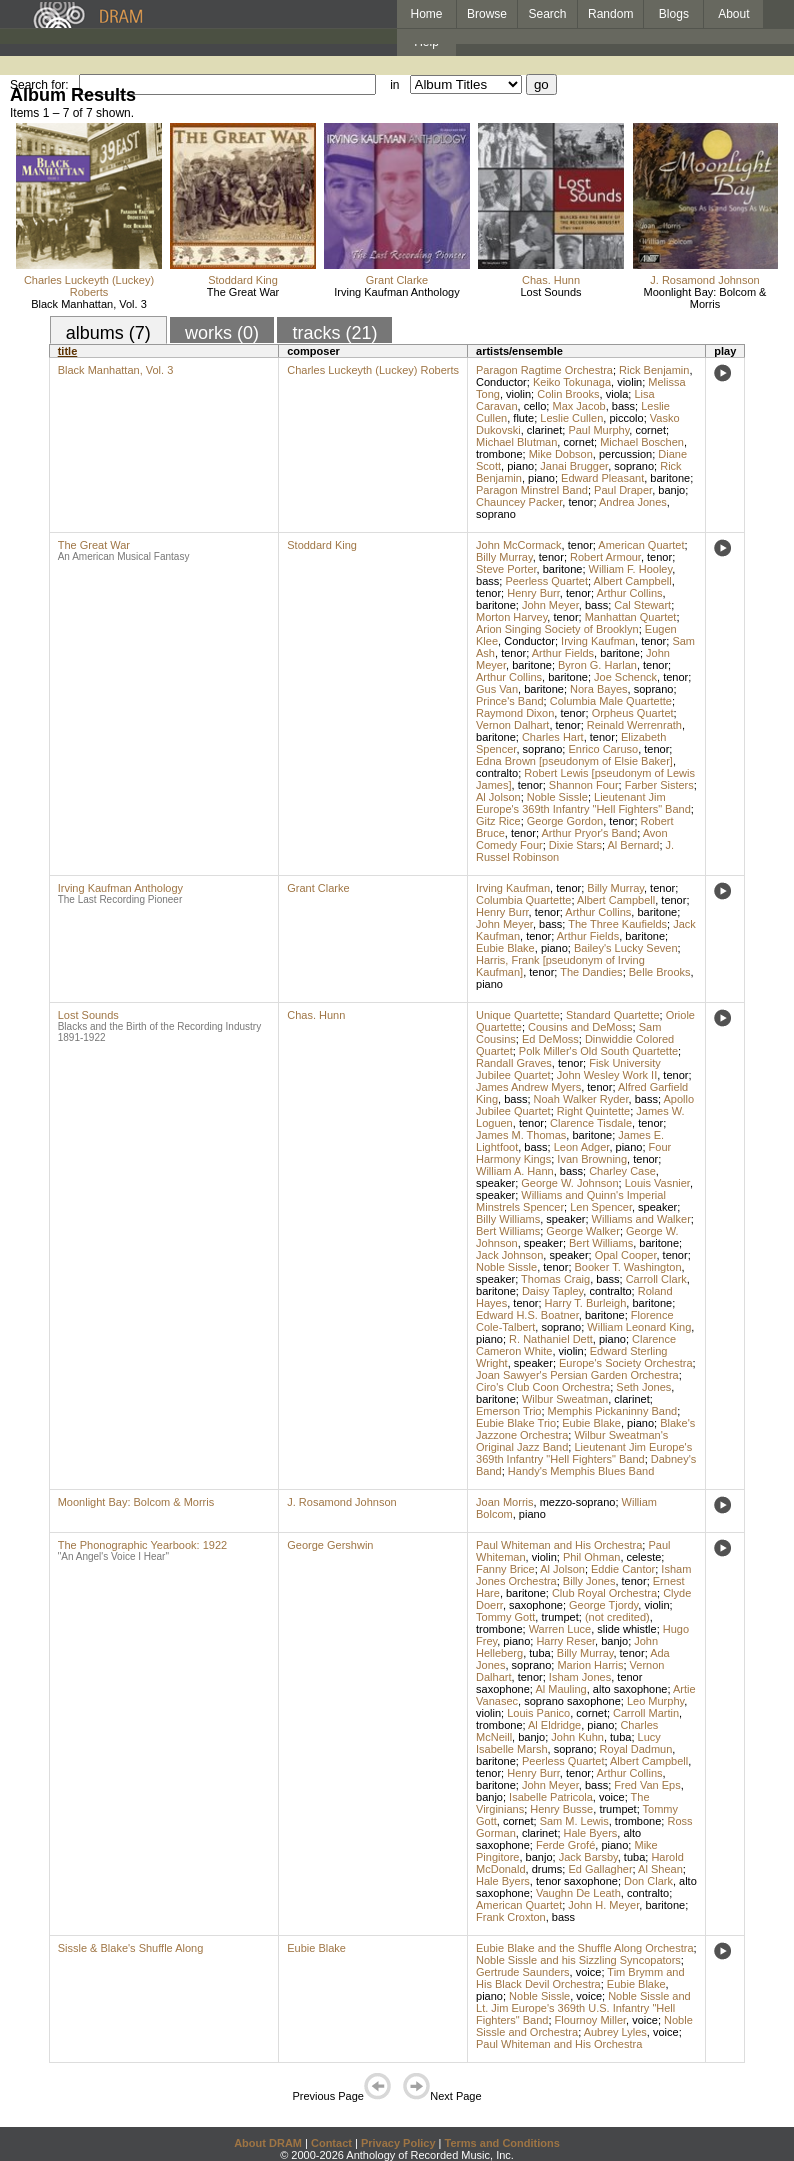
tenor (580, 502)
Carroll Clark (656, 1279)
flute (523, 418)
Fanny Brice (505, 1569)
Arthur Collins (630, 593)
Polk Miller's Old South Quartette (598, 1051)
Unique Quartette (518, 1015)
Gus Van (497, 689)
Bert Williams (508, 1231)
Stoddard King (243, 280)
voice (612, 1797)
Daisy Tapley (552, 1291)
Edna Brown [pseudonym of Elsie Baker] (574, 761)
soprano (634, 466)
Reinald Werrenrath (634, 725)
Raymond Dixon (515, 713)
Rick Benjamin (654, 370)
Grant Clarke (397, 280)
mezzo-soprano (578, 1502)
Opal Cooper (626, 1255)
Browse (487, 14)
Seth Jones (643, 1387)
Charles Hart (553, 737)
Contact (331, 2143)
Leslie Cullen (571, 418)
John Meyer (550, 605)
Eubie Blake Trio (516, 1423)
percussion (625, 454)
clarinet (544, 430)
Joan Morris (504, 1502)
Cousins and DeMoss (580, 1027)
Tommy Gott (505, 1617)
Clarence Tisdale (591, 1123)
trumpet (559, 1617)
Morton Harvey (511, 617)
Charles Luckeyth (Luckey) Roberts (89, 286)
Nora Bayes (598, 689)
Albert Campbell (632, 581)
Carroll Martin (646, 1713)
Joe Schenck (625, 677)
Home (426, 14)
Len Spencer (601, 1207)
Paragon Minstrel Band (532, 490)
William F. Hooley (631, 569)
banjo (671, 490)
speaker (495, 1183)
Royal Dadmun (636, 1749)
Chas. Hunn (551, 280)
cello (535, 406)
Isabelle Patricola (551, 1797)
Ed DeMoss (550, 1039)
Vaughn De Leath (578, 1893)
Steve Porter (506, 569)
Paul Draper (623, 490)
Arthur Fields (563, 653)
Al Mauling (560, 1689)
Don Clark (648, 1881)
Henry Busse (561, 1809)
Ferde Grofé (565, 1845)
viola (617, 394)
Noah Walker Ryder (581, 1099)
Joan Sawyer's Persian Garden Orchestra (577, 1375)
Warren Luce (560, 1629)
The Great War (243, 292)
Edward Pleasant (602, 478)
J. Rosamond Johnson (704, 280)
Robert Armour (605, 557)
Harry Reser (565, 1641)
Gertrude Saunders (523, 1972)
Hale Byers (591, 1833)
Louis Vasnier (657, 1183)
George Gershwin (330, 1545)
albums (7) (108, 333)
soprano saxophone (572, 1701)
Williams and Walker (641, 1219)
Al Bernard (634, 845)
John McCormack (519, 545)
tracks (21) (334, 333)
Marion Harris (590, 1665)
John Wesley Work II (607, 1075)
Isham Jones (580, 1677)
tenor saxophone (577, 1881)
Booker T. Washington (628, 1267)
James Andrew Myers (528, 1087)
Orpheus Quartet (633, 713)
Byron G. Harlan (597, 665)
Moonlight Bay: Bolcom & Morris (705, 298)
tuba (539, 1653)
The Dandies (591, 972)
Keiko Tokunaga (572, 382)
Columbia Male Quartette (611, 701)
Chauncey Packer (519, 502)
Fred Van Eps (647, 1785)
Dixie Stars (575, 845)
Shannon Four (584, 785)
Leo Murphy (655, 1701)
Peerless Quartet (546, 581)
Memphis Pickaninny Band (613, 1411)
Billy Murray (504, 557)
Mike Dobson (561, 454)
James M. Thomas (521, 1135)
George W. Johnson (569, 1183)
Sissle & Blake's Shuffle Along (131, 1948)
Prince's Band (510, 701)
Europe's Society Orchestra (626, 1363)
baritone (670, 478)
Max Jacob (578, 406)
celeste (644, 1557)
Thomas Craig (555, 1279)
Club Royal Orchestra (604, 1593)
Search (548, 14)
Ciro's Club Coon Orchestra (543, 1387)
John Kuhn (577, 1737)
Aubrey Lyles (615, 2032)
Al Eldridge (554, 1725)
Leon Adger (582, 1147)
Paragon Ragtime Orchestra (544, 370)
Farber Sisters (659, 785)
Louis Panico (538, 1713)
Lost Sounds (550, 292)
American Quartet (641, 545)
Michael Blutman (516, 442)
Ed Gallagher (600, 1869)
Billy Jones (589, 1581)
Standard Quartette (613, 1015)
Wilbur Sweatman (565, 1399)
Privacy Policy (398, 2143)
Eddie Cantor (623, 1569)
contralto (497, 773)
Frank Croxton (511, 1917)
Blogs (674, 14)
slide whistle (626, 1629)
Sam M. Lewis (574, 1821)
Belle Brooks (660, 972)
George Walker (583, 1231)
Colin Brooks (568, 394)
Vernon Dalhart (512, 725)
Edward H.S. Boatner (527, 1315)
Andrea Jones (633, 502)
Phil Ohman (591, 1557)
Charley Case (622, 1171)
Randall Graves (514, 1063)
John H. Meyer (603, 1905)
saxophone (536, 1605)
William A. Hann (515, 1171)
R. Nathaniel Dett (551, 1339)
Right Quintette (593, 1111)
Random (610, 14)
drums (547, 1869)
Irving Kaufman (598, 641)
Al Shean (660, 1869)
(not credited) (617, 1617)
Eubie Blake (505, 948)
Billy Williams (508, 1219)
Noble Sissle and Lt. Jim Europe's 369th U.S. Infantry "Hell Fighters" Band (583, 2008)
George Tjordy (603, 1605)
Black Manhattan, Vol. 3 (89, 304)
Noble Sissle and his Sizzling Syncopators (578, 1960)
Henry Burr (533, 593)
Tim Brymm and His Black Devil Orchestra (580, 1978)
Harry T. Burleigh (586, 1303)
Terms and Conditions (502, 2143)
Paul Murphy (598, 430)
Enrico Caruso (603, 749)
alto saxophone (630, 1689)
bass (623, 406)
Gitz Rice (498, 821)
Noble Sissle (557, 797)
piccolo (626, 418)
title (68, 351)
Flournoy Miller (591, 2020)
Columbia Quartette (523, 900)
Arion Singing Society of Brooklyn (557, 629)
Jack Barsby (588, 1857)
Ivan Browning (592, 1159)
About (733, 14)
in (394, 85)
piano (520, 466)
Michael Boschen (642, 442)
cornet (650, 430)
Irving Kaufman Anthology (396, 292)
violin (629, 382)
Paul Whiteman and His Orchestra (559, 1545)
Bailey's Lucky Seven (626, 948)
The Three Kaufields (617, 924)
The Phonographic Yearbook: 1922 (142, 1545)
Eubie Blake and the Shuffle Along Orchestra (585, 1948)
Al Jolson (498, 797)
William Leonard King (639, 1327)
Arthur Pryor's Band (590, 833)
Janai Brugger (574, 466)
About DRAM (268, 2143)
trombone (499, 454)
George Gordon (565, 821)
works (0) (222, 333)
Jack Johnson (509, 1255)
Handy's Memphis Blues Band (581, 1471)
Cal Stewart (642, 605)
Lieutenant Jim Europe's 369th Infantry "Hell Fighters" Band (583, 803)
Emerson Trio (508, 1411)
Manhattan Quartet (631, 617)
